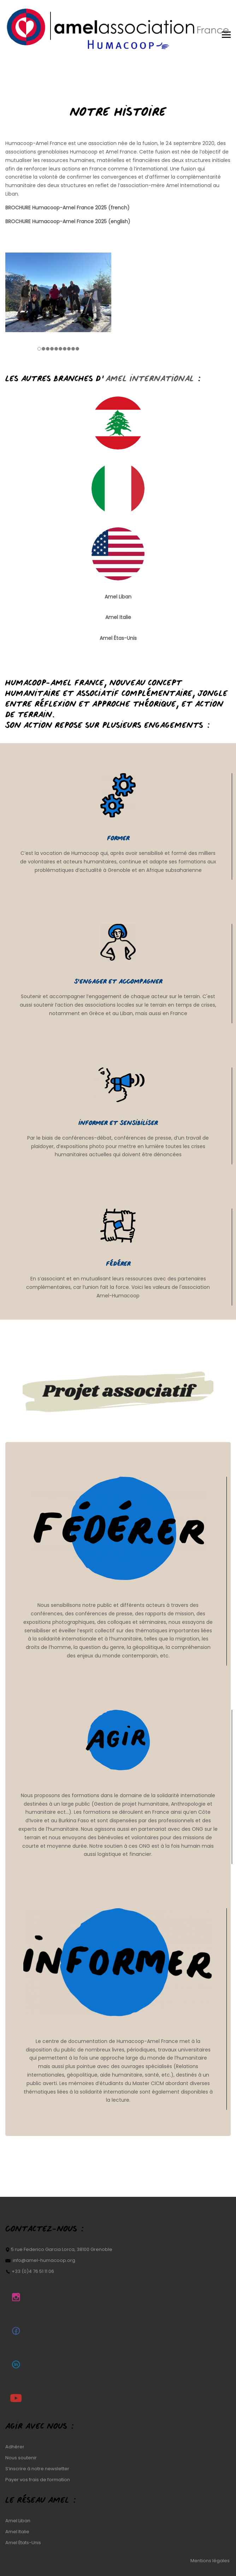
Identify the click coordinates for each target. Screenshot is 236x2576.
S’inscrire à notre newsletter (37, 2468)
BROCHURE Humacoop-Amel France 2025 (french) (67, 207)
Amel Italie (17, 2531)
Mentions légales (210, 2560)
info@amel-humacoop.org (44, 2260)
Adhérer (14, 2446)
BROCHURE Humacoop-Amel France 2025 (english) (67, 221)
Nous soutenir (21, 2457)
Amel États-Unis (23, 2542)
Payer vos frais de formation (37, 2479)
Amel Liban (118, 596)
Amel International (189, 185)
